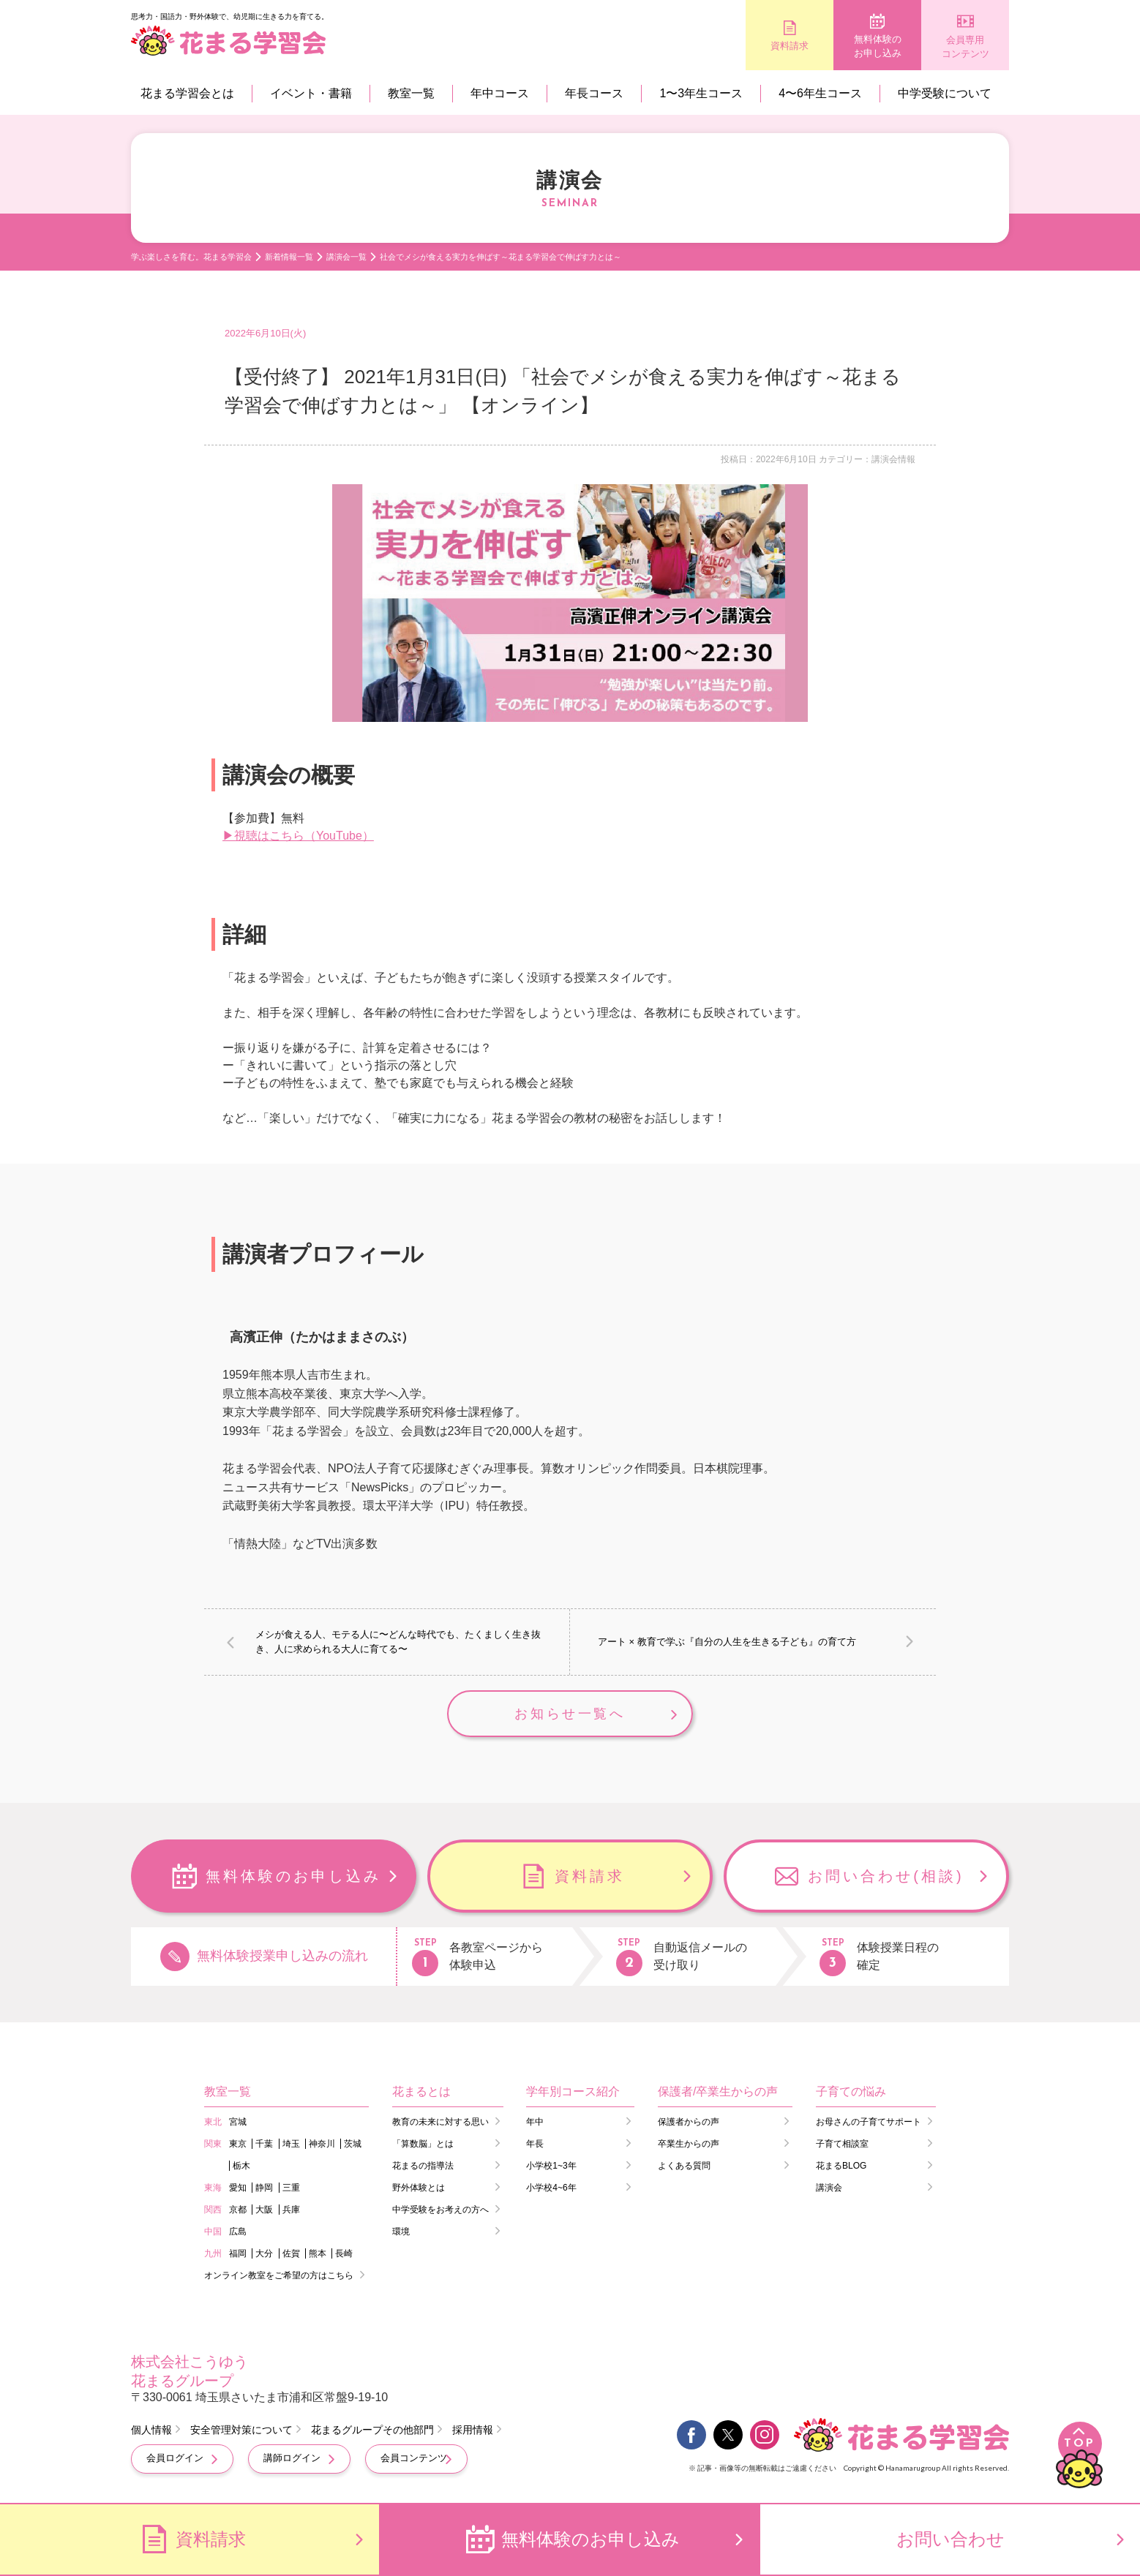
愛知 (238, 2188)
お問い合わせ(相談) (886, 1876)
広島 (238, 2231)
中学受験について (944, 93)
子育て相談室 (842, 2144)
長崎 (344, 2253)
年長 (535, 2144)
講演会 (829, 2188)
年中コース (499, 93)
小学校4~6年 (551, 2188)
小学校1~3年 (551, 2166)
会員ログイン (174, 2457)
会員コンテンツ (413, 2457)
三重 (291, 2188)
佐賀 (291, 2253)
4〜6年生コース (820, 93)
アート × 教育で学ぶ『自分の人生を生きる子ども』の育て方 (727, 1641)
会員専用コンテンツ (965, 47)
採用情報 (472, 2430)
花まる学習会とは (187, 93)
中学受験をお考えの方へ (440, 2209)
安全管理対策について (241, 2430)
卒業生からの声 (688, 2144)
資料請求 (789, 45)
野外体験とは (418, 2188)
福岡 (238, 2253)
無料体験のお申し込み (877, 46)
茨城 (352, 2144)
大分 (264, 2253)
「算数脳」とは (423, 2144)
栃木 (241, 2166)
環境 (401, 2231)
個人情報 (151, 2430)
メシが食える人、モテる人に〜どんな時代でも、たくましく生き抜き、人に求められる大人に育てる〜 (398, 1641)
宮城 (238, 2122)
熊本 (317, 2253)
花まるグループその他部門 (372, 2430)
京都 (238, 2209)
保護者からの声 (688, 2122)
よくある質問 (684, 2166)
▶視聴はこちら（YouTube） (298, 835)
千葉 (264, 2144)
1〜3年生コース (701, 93)
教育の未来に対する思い (440, 2122)
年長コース (594, 93)
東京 (238, 2144)
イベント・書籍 (311, 93)
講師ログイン (291, 2457)
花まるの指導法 (423, 2166)
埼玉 (291, 2144)
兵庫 (291, 2209)
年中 (535, 2122)
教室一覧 (411, 93)
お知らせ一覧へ (569, 1713)
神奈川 (322, 2144)
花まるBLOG (841, 2166)
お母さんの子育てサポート (868, 2122)
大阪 (264, 2209)
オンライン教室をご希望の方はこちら (278, 2275)
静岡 (264, 2188)
